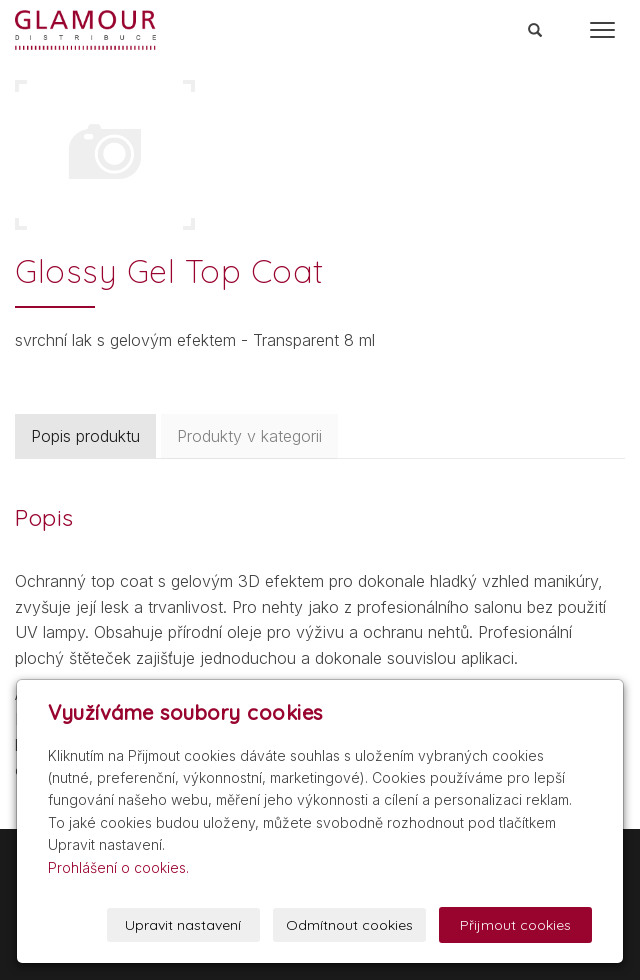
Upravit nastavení (183, 925)
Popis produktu (85, 436)
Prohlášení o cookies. (118, 867)
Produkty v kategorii (249, 436)
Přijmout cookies (515, 925)
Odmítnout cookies (349, 925)
